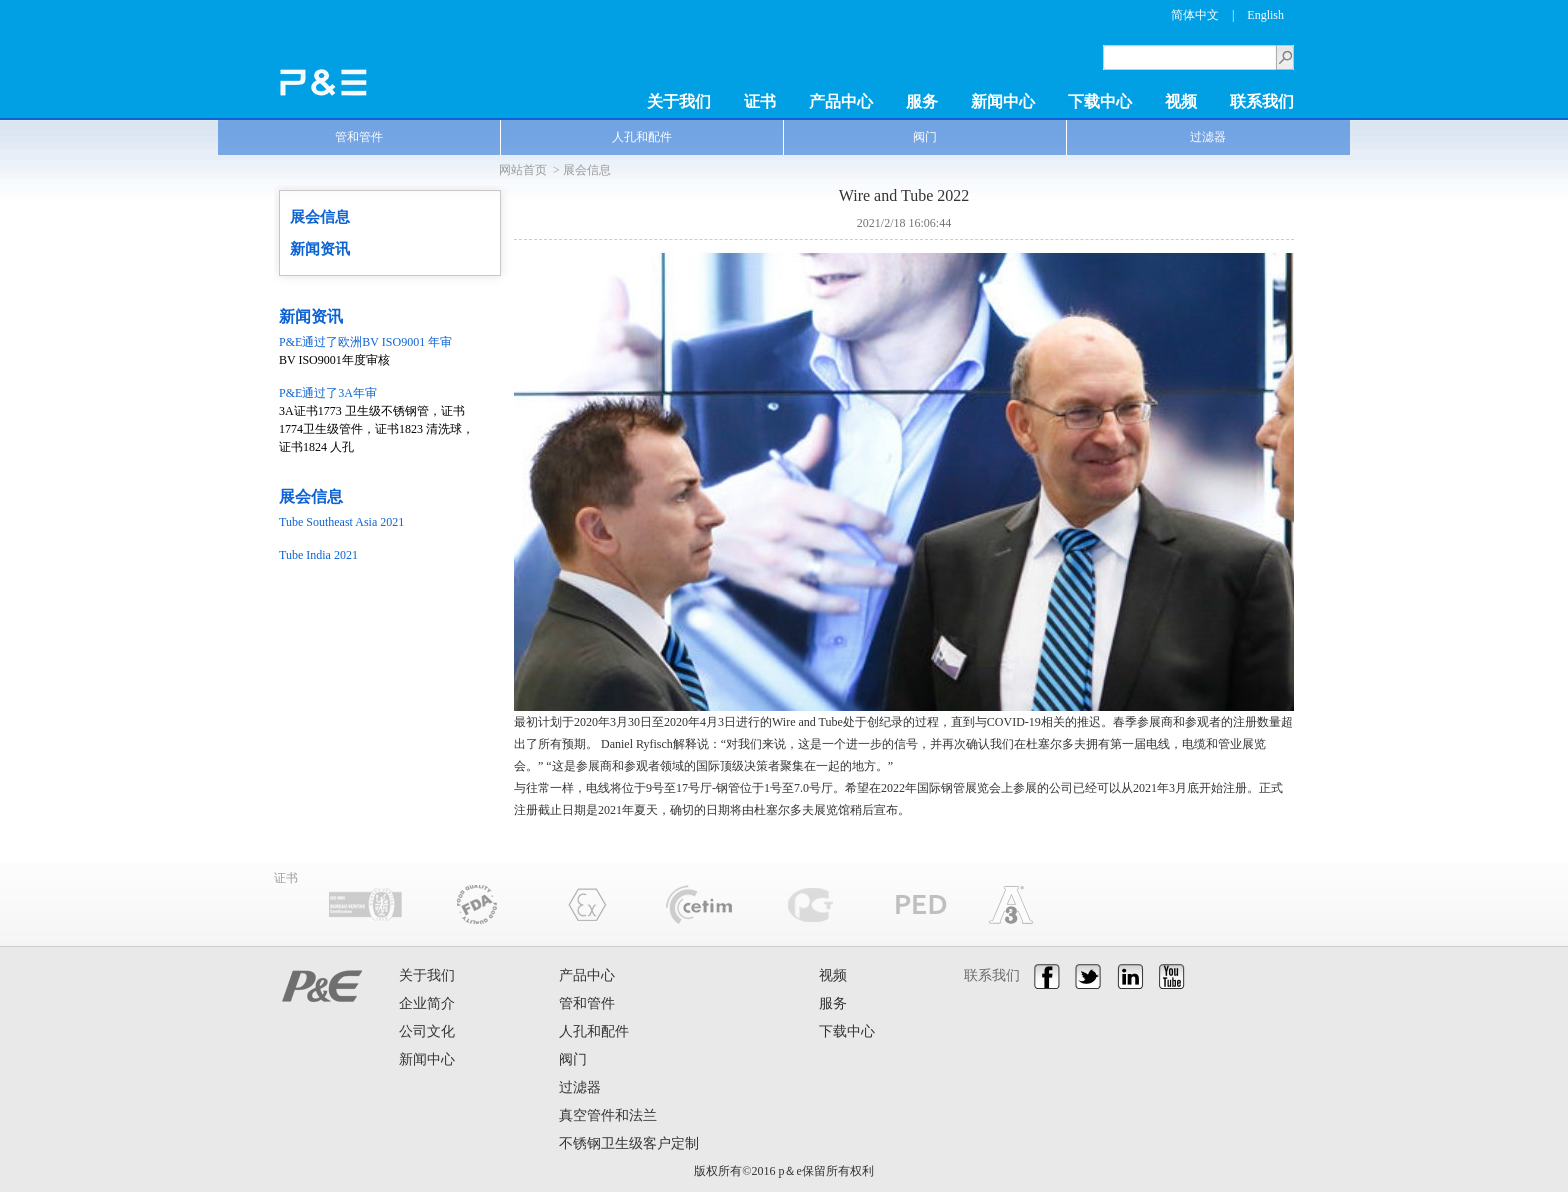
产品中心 (841, 101)
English (1265, 15)
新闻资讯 (320, 249)
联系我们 (1262, 101)
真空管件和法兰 (608, 1115)
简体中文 (1195, 15)
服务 (922, 101)
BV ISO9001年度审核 (379, 350)
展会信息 (587, 170)
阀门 (925, 137)
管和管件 (359, 137)
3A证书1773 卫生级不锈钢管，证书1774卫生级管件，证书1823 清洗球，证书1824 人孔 (379, 419)
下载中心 (1100, 101)
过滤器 (1208, 137)
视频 (1181, 101)
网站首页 (523, 170)
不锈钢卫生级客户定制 (629, 1143)
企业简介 (427, 1003)
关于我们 (679, 101)
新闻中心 (1003, 101)
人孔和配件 (642, 137)
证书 (760, 101)
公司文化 (427, 1031)
